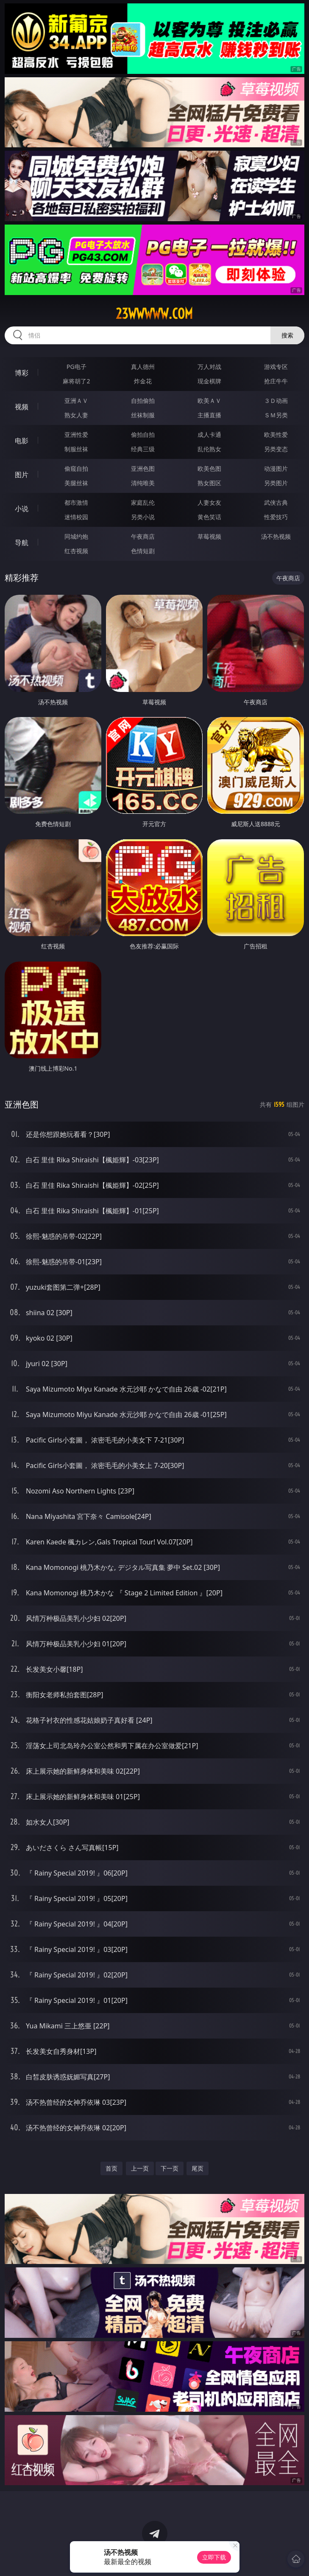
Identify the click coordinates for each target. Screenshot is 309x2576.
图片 (21, 474)
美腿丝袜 (76, 483)
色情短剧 (143, 551)
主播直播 (209, 415)
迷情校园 (76, 517)
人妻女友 (209, 502)
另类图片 (276, 483)
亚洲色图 (143, 468)
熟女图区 (209, 483)
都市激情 (76, 502)
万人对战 (209, 367)
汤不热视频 (276, 536)
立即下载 (214, 2557)
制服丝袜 (76, 449)
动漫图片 (276, 468)
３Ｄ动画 (276, 401)
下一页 (169, 2168)
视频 (21, 406)
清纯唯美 (143, 483)
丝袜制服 (143, 415)
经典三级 (143, 449)
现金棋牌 (209, 381)
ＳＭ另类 (276, 415)
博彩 (21, 372)
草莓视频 (209, 536)
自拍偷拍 (143, 401)
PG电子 (76, 367)
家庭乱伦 (143, 502)
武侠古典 (276, 502)
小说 (21, 508)
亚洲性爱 (76, 434)
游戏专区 (276, 367)
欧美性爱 (276, 434)
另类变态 (276, 449)
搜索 (287, 335)
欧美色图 (209, 468)
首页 (111, 2168)
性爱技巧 (276, 517)
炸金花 (143, 381)
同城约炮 (76, 536)
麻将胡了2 (76, 381)
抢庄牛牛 (276, 381)
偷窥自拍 (76, 468)
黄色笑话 (209, 517)
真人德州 (143, 367)
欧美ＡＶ (209, 401)
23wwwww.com (154, 313)
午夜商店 (143, 536)
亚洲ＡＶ (76, 401)
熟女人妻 (76, 415)
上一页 (140, 2168)
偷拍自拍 (143, 434)
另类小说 (143, 517)
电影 (21, 440)
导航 (21, 542)
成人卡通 (209, 434)
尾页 (197, 2168)
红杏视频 (76, 551)
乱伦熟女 (209, 449)
